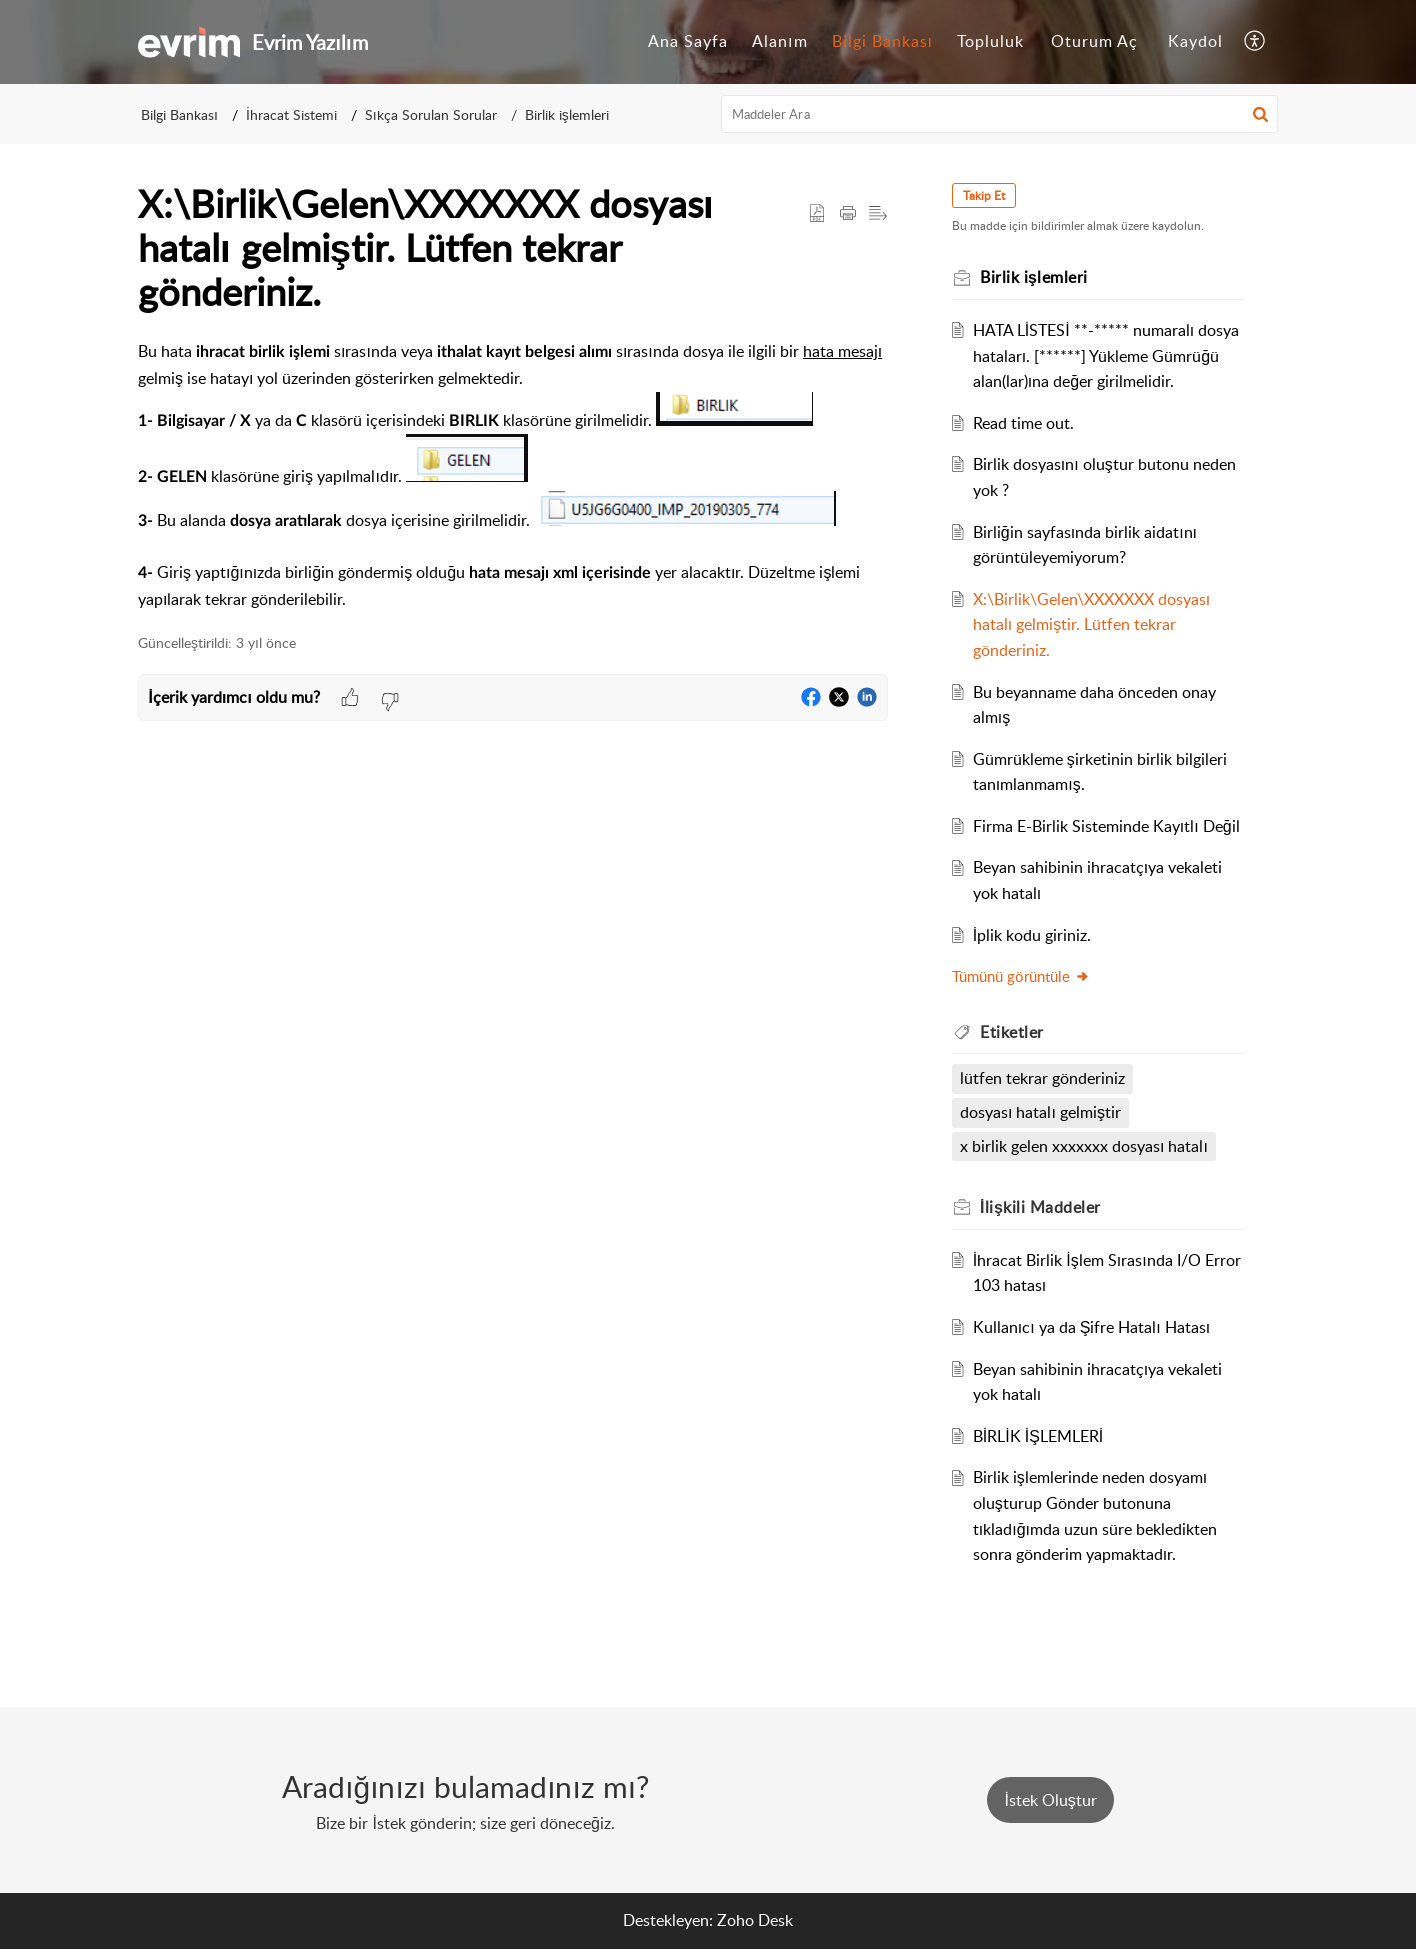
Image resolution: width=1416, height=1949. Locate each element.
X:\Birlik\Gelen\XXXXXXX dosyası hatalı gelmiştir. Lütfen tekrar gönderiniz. (1091, 624)
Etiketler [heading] (1012, 1032)
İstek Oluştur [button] (1050, 1800)
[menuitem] (688, 42)
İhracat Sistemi (291, 114)
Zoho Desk (755, 1920)
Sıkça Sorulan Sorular (431, 114)
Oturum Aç (1094, 41)
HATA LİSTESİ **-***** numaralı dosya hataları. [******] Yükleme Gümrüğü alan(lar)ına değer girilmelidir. (1106, 355)
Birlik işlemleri (567, 114)
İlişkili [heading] (1040, 1207)
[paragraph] (513, 475)
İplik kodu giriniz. (1032, 935)
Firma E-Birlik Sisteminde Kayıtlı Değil (1106, 826)
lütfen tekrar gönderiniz (1042, 1078)
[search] (1000, 114)
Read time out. (1023, 423)
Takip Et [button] (984, 195)
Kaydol (1195, 41)
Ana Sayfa (688, 41)
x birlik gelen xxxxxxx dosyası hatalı (1084, 1146)
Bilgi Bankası (882, 41)
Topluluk (990, 41)
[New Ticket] (1050, 1800)
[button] (1255, 42)
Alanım (779, 41)
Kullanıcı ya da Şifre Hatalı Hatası (1091, 1327)
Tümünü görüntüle (1021, 976)
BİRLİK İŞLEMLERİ (1038, 1436)
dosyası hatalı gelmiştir (1040, 1112)
